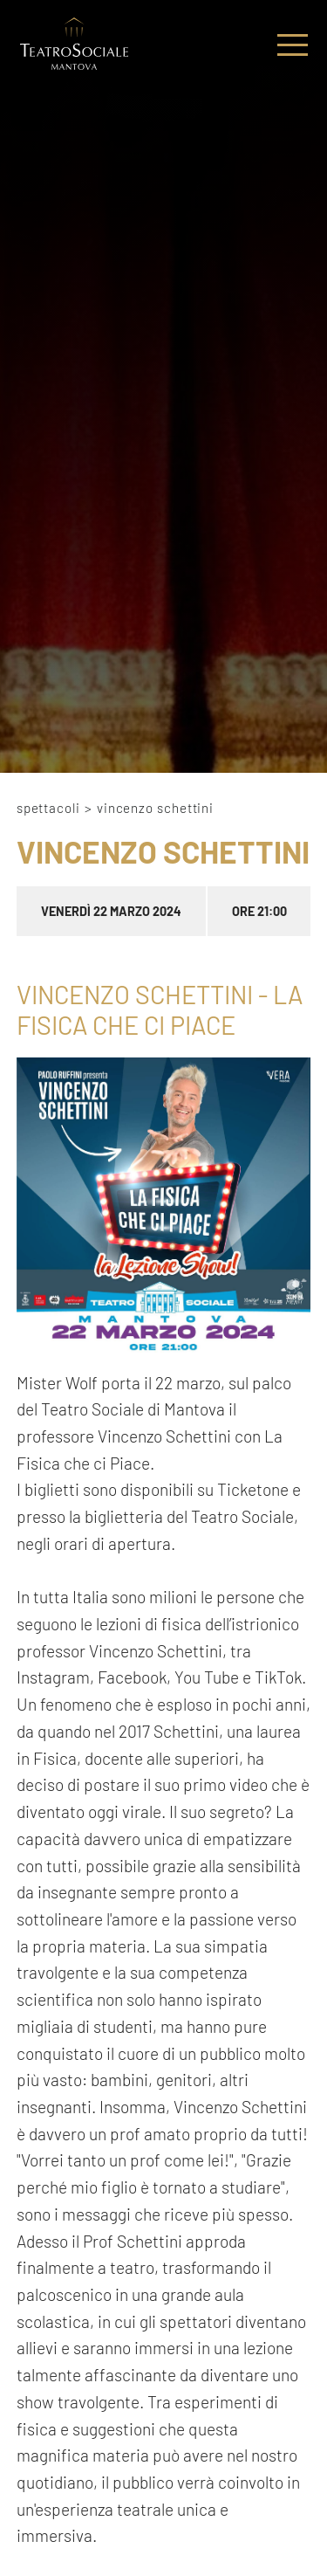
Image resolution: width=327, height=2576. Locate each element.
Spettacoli (48, 808)
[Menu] (292, 45)
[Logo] (74, 44)
